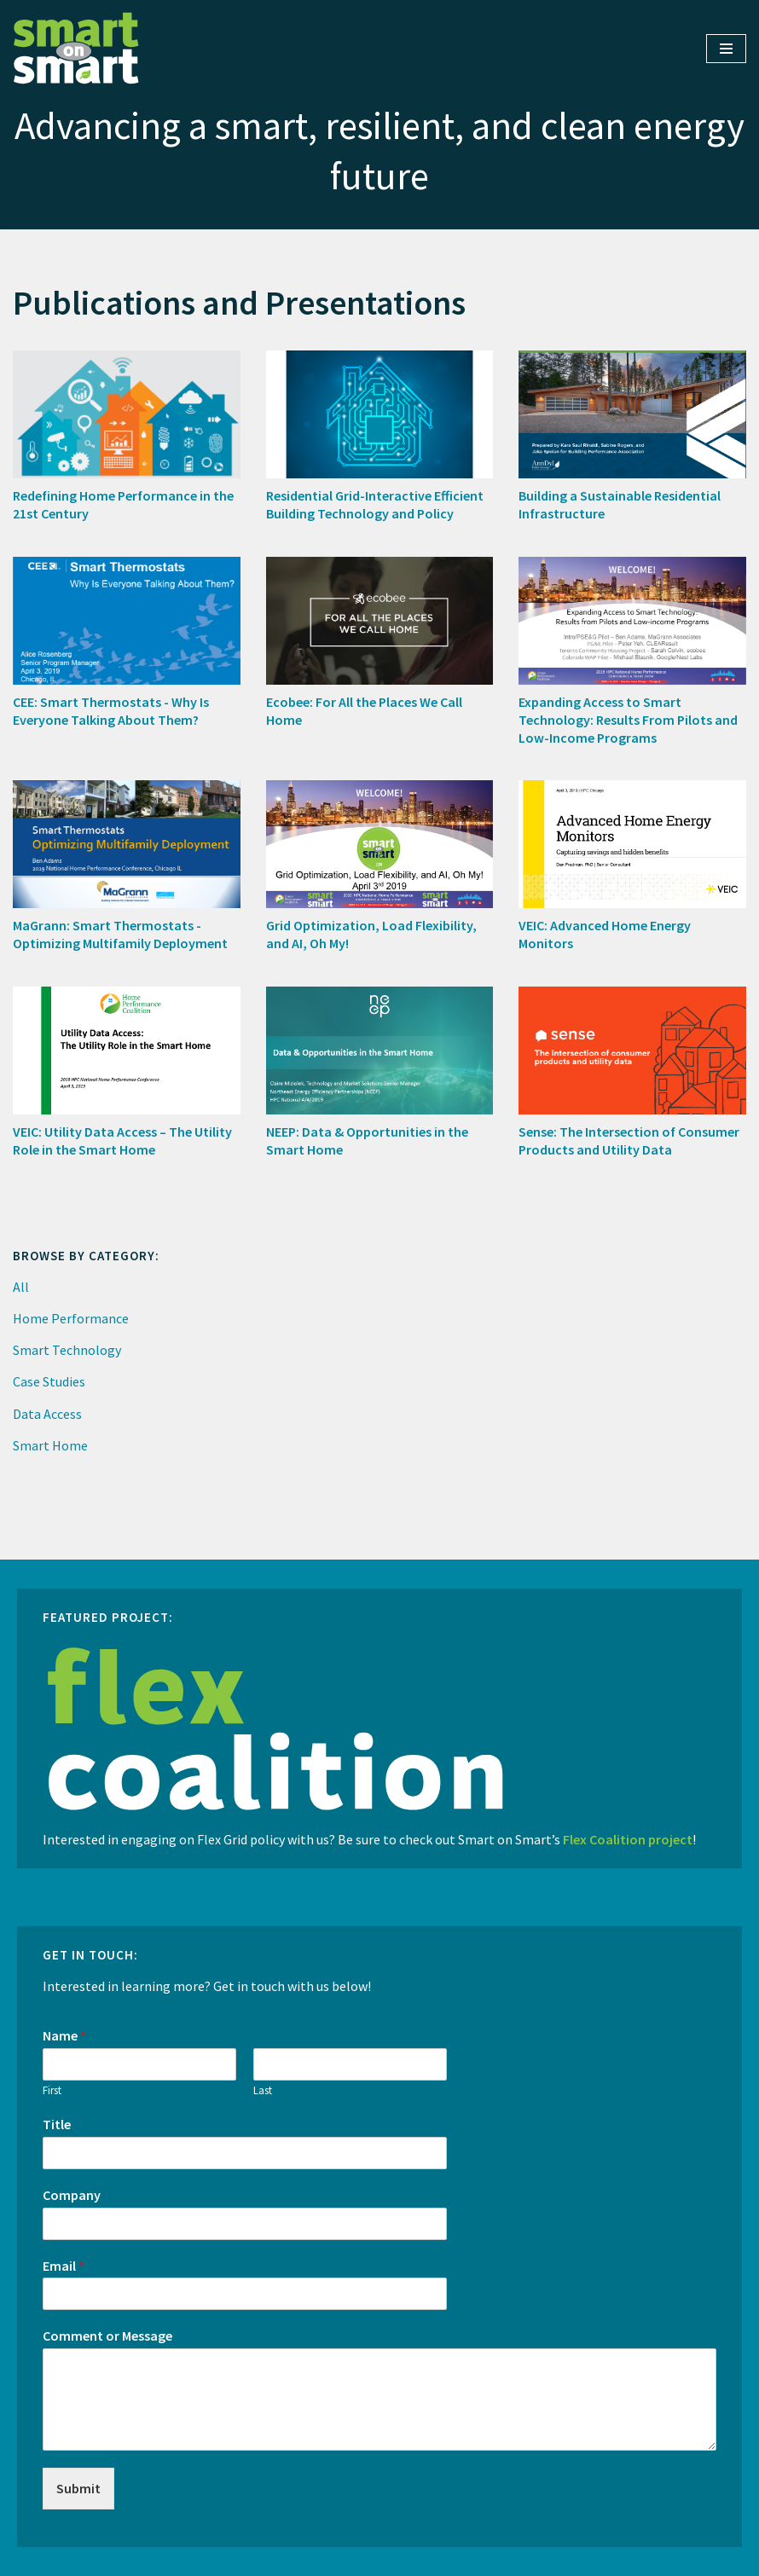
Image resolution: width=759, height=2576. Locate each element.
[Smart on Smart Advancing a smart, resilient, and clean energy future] (77, 48)
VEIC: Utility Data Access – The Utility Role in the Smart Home (122, 1140)
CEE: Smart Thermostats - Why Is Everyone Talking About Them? (111, 710)
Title (57, 2124)
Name (64, 2035)
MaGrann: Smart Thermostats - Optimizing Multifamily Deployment (120, 934)
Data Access (47, 1413)
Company (72, 2194)
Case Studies (49, 1381)
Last (262, 2091)
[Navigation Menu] (726, 48)
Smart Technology (67, 1349)
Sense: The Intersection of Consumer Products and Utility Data (629, 1140)
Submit (78, 2488)
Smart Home (50, 1445)
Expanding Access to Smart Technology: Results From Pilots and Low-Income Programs (628, 719)
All (21, 1286)
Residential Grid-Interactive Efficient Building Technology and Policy (375, 504)
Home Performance (71, 1318)
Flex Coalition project (627, 1839)
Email (63, 2265)
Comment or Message (107, 2335)
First (52, 2091)
